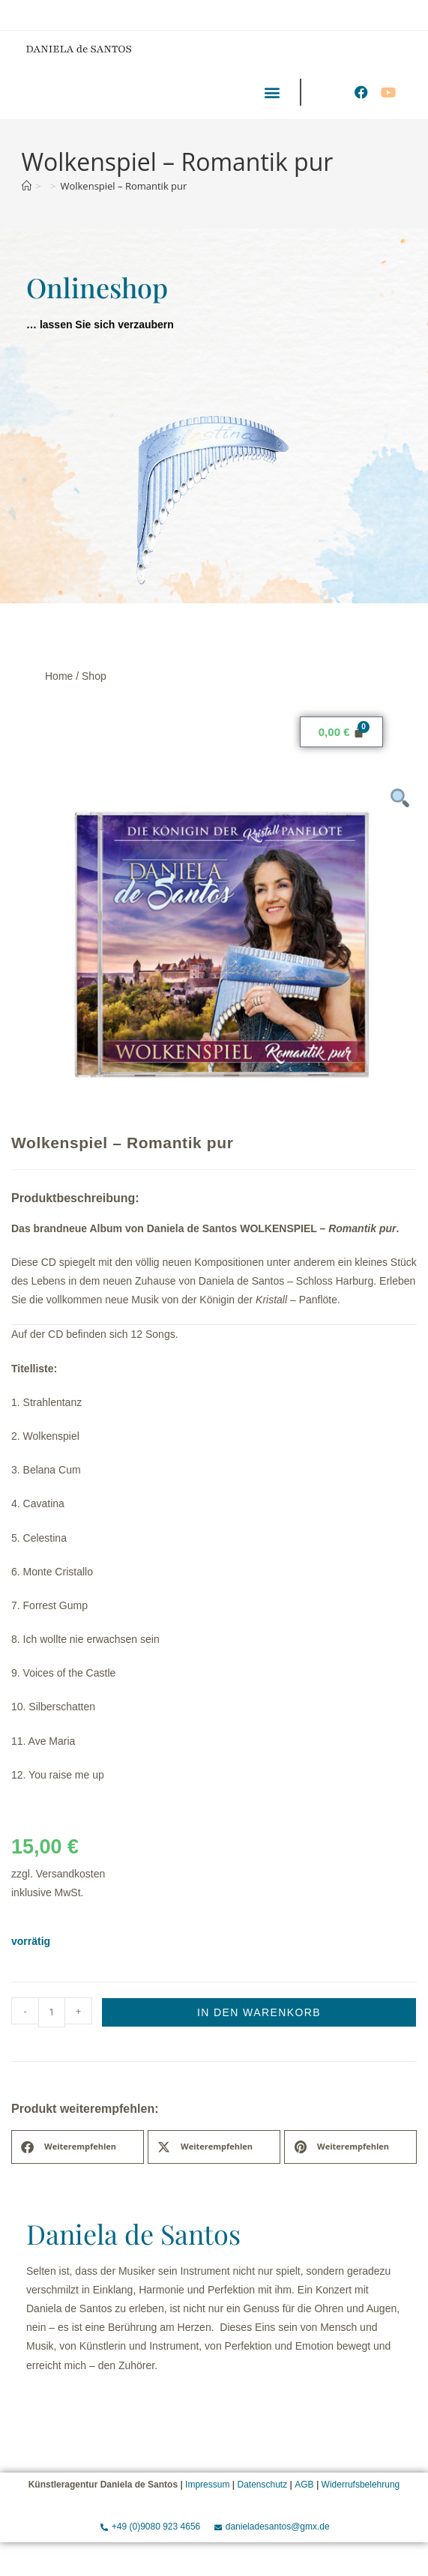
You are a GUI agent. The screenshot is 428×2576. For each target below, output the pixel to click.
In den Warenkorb (259, 2012)
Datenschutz (262, 2484)
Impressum (207, 2484)
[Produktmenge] (51, 2012)
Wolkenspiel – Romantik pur (123, 186)
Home (59, 676)
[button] (272, 91)
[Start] (26, 186)
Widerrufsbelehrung (361, 2484)
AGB (304, 2484)
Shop (94, 676)
